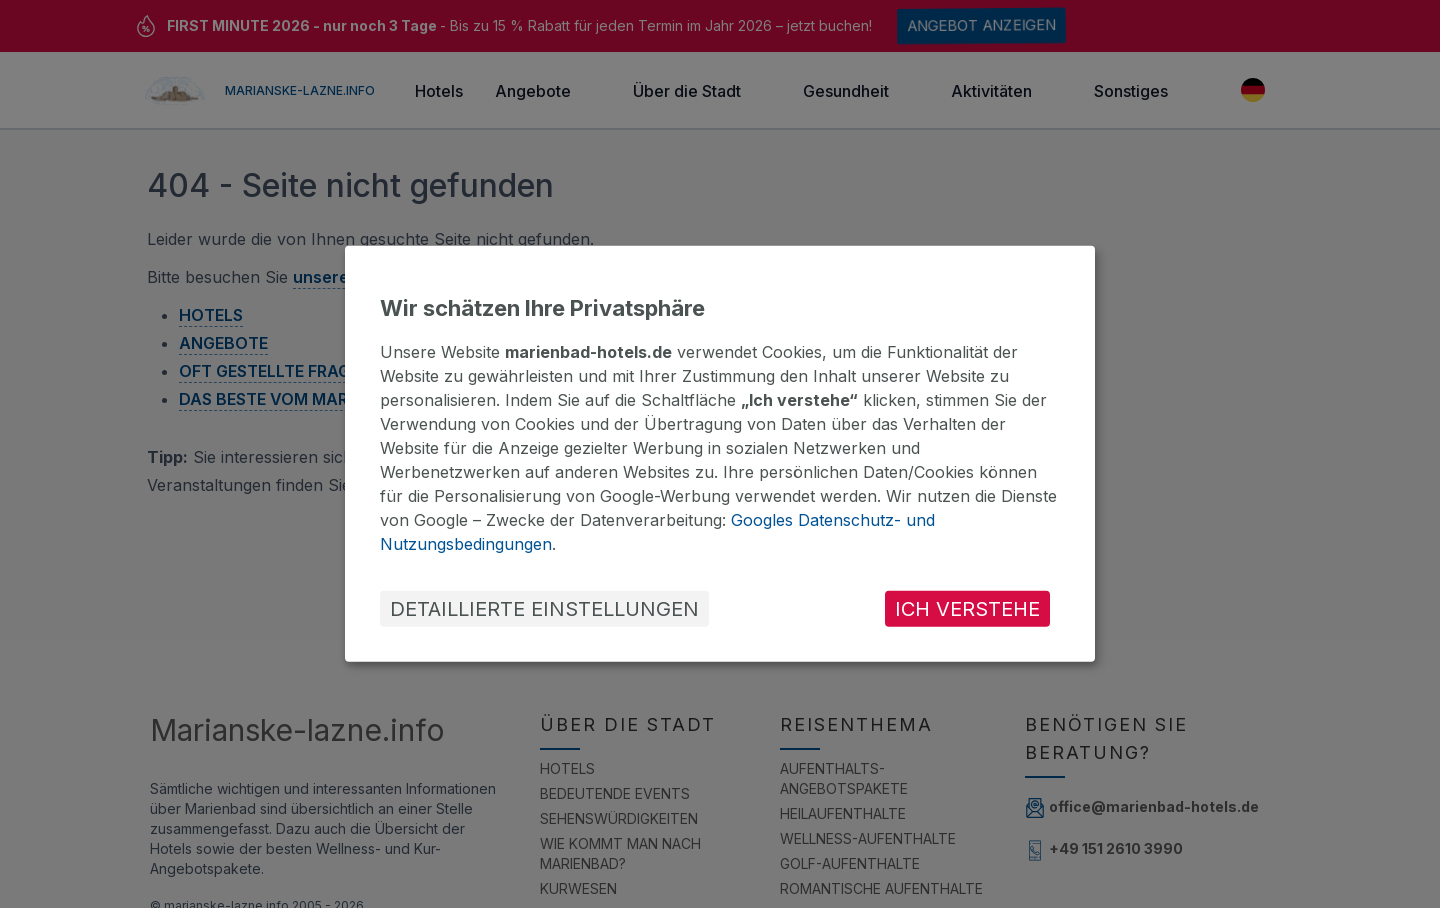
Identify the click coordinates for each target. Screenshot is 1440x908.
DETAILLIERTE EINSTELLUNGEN (544, 609)
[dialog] (720, 454)
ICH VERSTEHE (967, 609)
